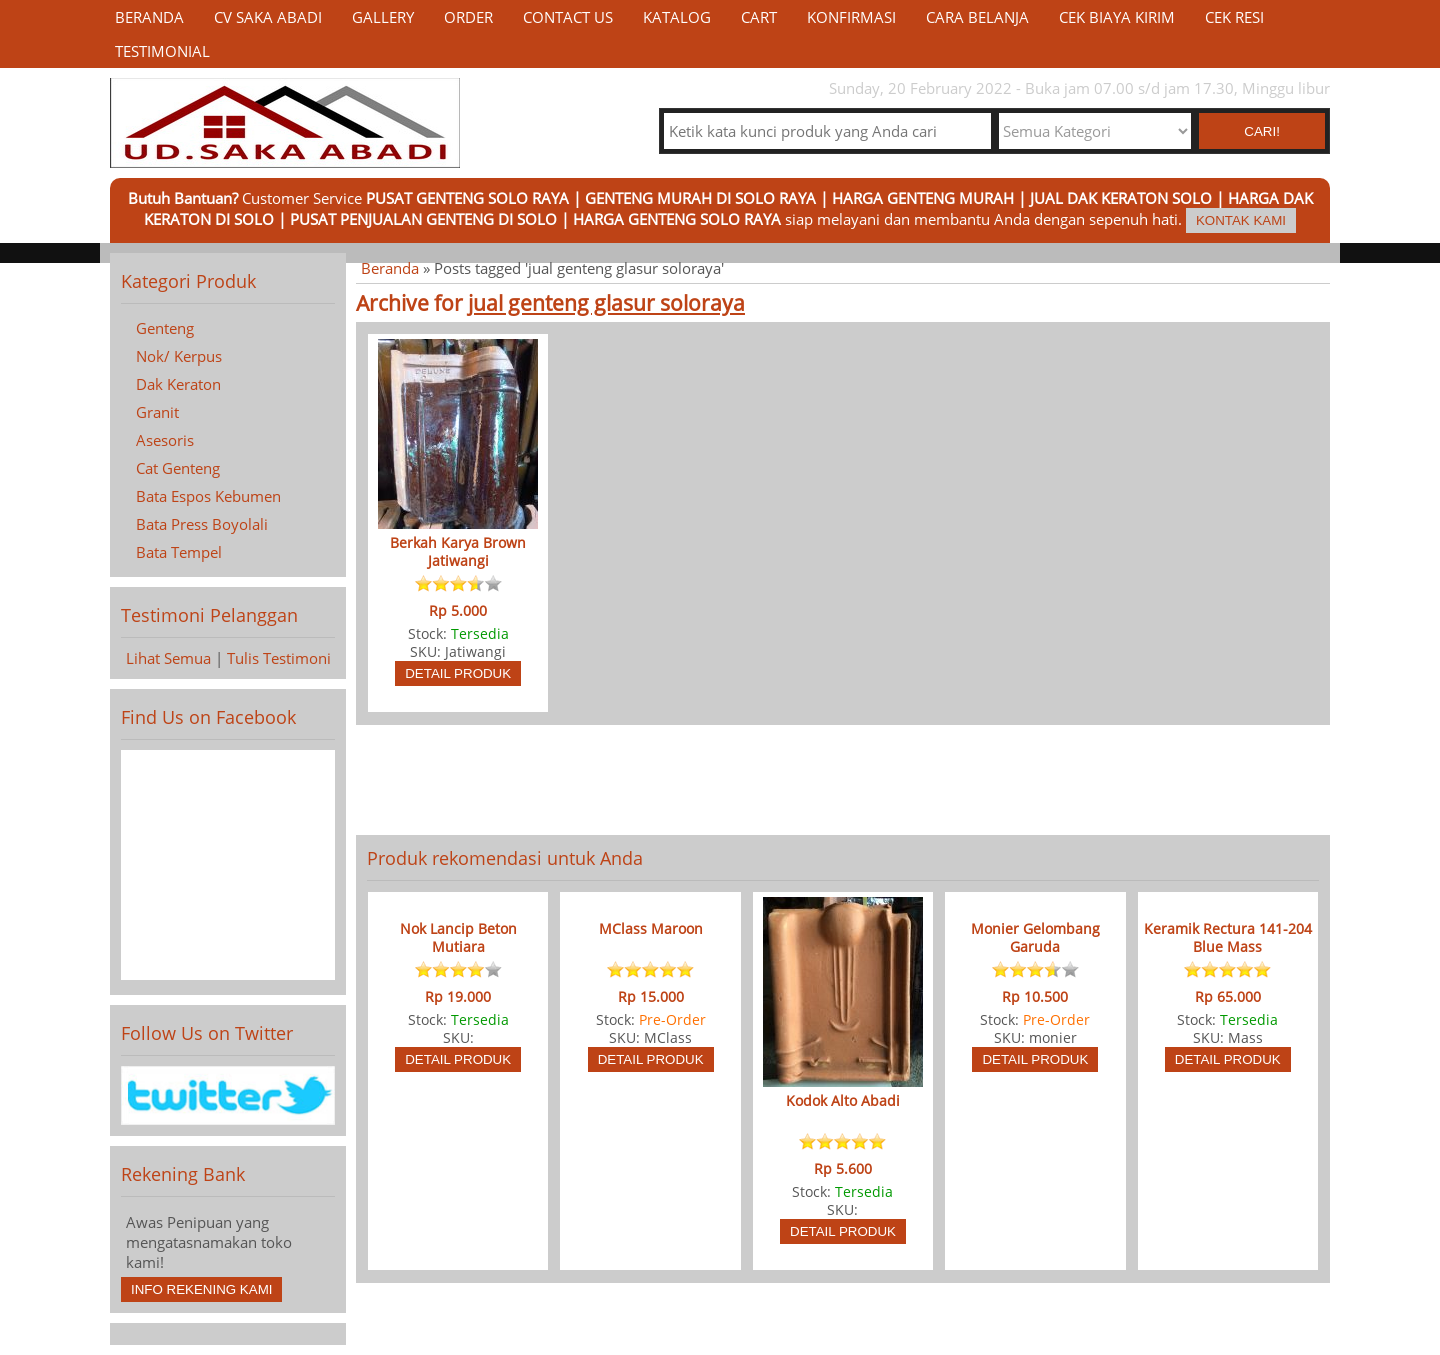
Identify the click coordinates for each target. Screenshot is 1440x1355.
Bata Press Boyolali (202, 524)
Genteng (165, 328)
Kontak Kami (1241, 220)
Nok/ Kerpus (179, 356)
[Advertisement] (843, 780)
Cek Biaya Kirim (1117, 17)
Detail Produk (458, 673)
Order (468, 17)
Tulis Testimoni (279, 658)
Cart (759, 17)
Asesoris (165, 440)
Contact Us (568, 17)
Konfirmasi (851, 17)
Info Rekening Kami (201, 1289)
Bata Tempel (179, 552)
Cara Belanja (977, 17)
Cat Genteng (178, 468)
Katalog (677, 17)
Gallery (383, 17)
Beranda (149, 17)
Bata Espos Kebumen (208, 496)
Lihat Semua (168, 658)
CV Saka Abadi (268, 17)
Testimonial (162, 51)
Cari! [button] (1262, 131)
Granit (157, 412)
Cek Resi (1234, 17)
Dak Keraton (178, 384)
